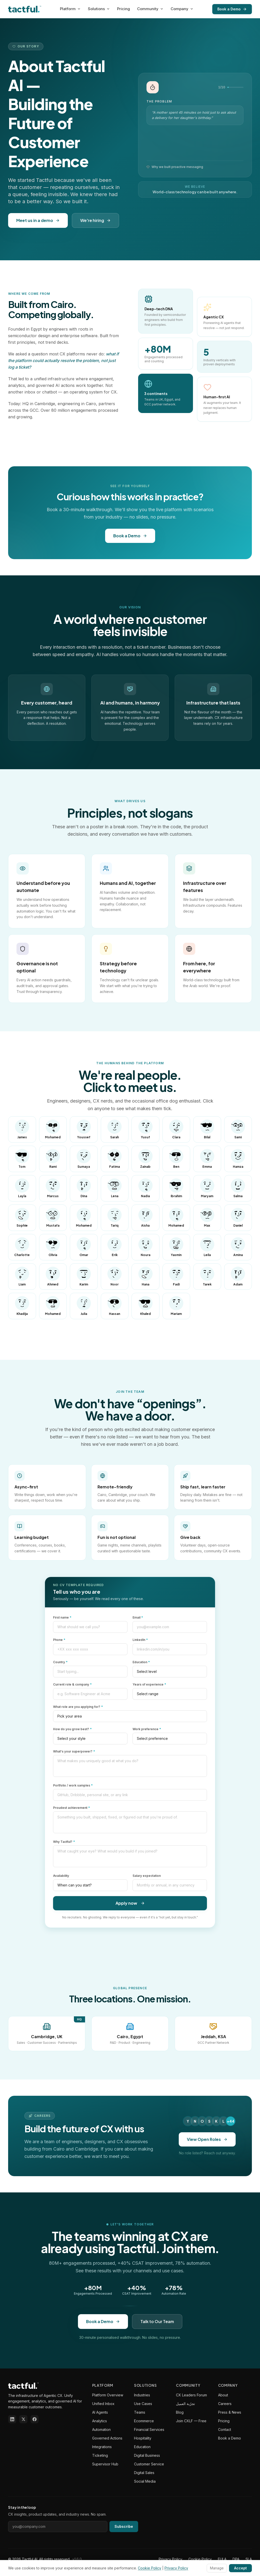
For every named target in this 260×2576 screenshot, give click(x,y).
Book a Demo (232, 9)
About (223, 2395)
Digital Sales (144, 2472)
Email (138, 1617)
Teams (139, 2412)
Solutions (99, 8)
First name (62, 1617)
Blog (180, 2412)
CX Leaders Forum (191, 2395)
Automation (101, 2429)
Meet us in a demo (38, 220)
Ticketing (100, 2455)
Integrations (102, 2447)
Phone (59, 1640)
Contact (224, 2429)
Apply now (130, 1903)
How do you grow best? (72, 1729)
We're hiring (95, 220)
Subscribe (124, 2526)
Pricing (123, 8)
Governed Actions (107, 2438)
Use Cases (143, 2403)
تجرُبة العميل (185, 2403)
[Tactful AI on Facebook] (34, 2419)
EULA (222, 2559)
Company (182, 8)
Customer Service (149, 2464)
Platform (70, 8)
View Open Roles (207, 2139)
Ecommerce (144, 2421)
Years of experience (149, 1684)
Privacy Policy (170, 2559)
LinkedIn (140, 1640)
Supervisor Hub (105, 2464)
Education (141, 1662)
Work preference (147, 1729)
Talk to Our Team (157, 2321)
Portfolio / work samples (73, 1785)
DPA (236, 2559)
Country (60, 1662)
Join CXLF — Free (191, 2421)
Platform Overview (107, 2395)
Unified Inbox (103, 2403)
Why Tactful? (64, 1842)
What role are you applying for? (78, 1707)
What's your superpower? (74, 1751)
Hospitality (142, 2438)
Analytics (99, 2421)
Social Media (145, 2481)
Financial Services (149, 2429)
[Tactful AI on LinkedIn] (12, 2419)
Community (150, 8)
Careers (225, 2403)
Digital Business (147, 2455)
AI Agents (100, 2412)
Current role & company (72, 1684)
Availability (61, 1876)
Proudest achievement (71, 1808)
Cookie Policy (200, 2559)
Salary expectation (147, 1876)
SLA (249, 2559)
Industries (142, 2395)
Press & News (229, 2412)
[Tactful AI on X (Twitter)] (23, 2419)
